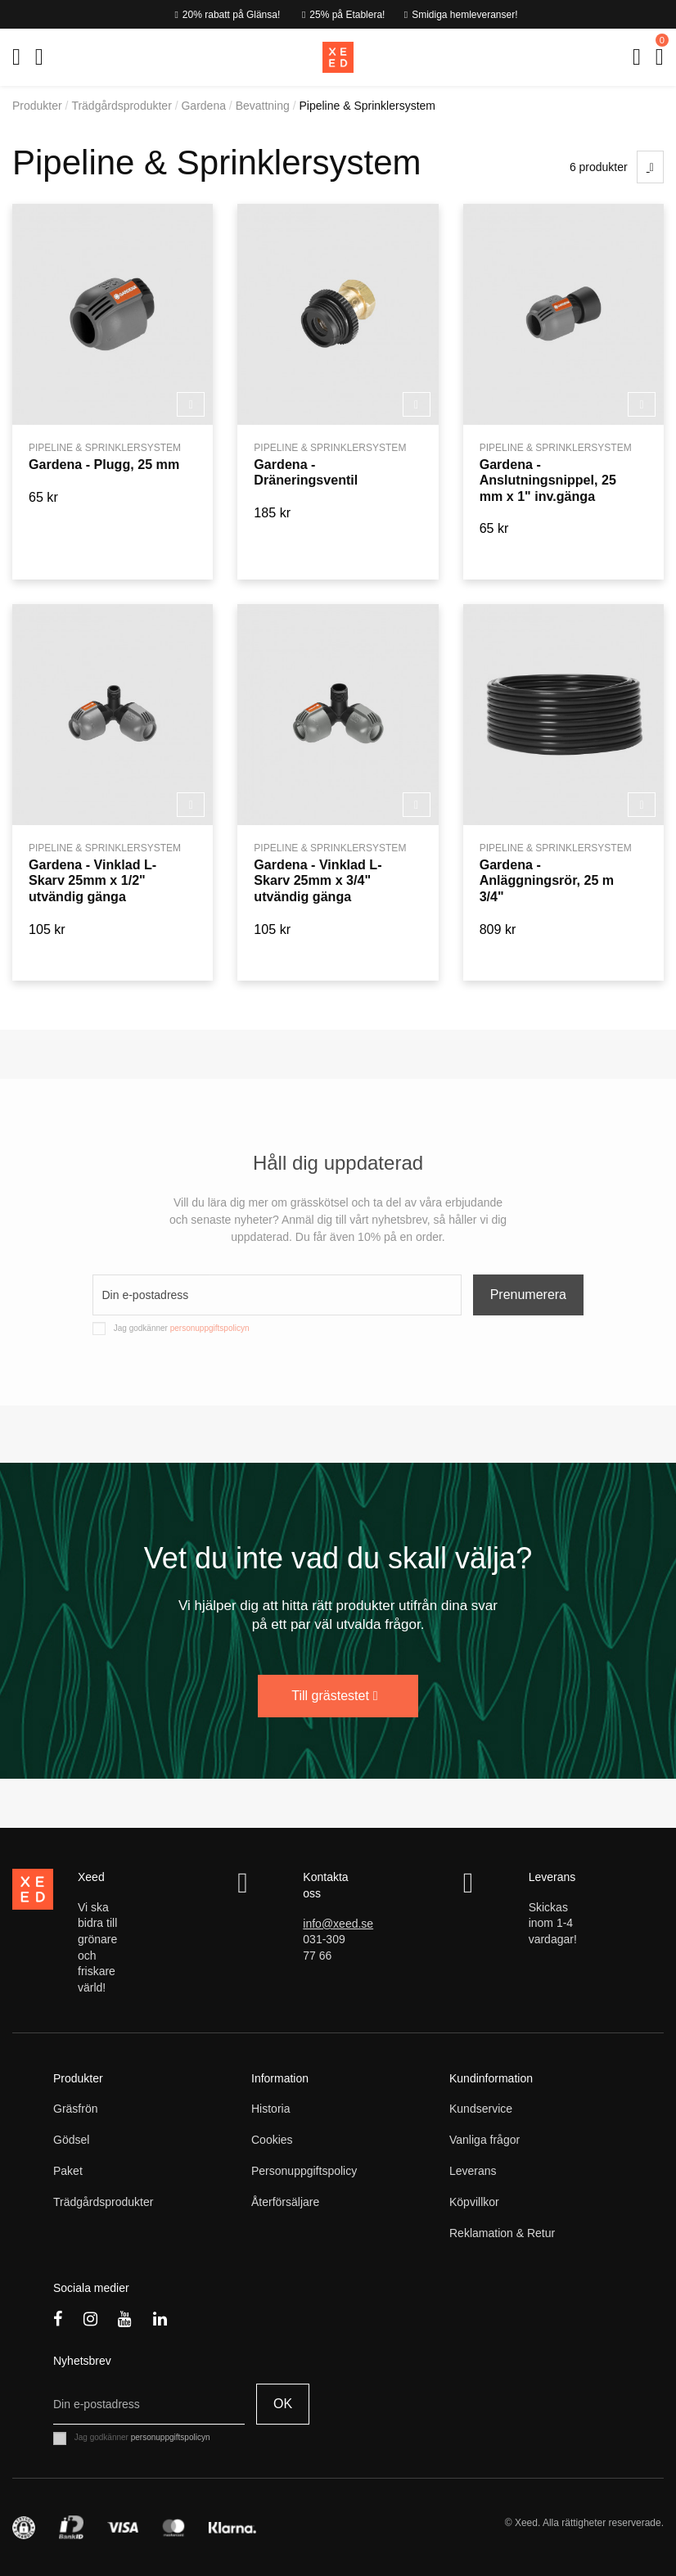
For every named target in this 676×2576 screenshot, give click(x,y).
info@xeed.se (338, 1923)
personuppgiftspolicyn (210, 1328)
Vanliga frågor (484, 2139)
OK (282, 2404)
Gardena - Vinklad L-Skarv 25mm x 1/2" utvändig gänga (92, 880)
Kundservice (480, 2108)
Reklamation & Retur (502, 2233)
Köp (190, 404)
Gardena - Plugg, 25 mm (104, 464)
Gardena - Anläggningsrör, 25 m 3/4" (547, 880)
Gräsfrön (75, 2108)
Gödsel (71, 2139)
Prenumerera (528, 1295)
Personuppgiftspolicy (304, 2170)
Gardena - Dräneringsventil (306, 472)
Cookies (272, 2139)
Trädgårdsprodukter (103, 2201)
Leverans (473, 2170)
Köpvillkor (474, 2201)
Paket (68, 2170)
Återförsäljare (285, 2201)
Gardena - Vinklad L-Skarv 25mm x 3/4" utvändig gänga (317, 880)
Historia (270, 2108)
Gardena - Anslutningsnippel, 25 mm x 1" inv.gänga (548, 480)
